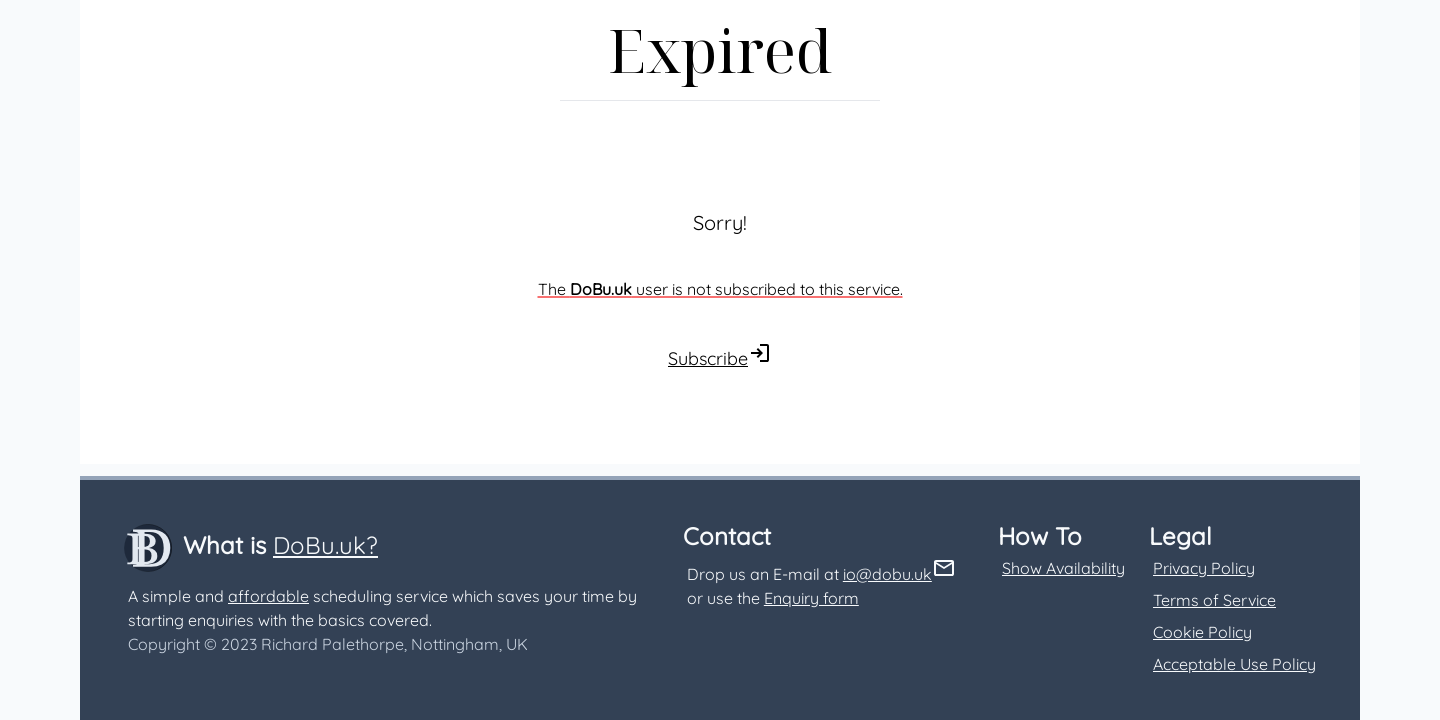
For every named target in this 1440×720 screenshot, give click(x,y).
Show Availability (1063, 568)
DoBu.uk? (325, 545)
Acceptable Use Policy (1234, 664)
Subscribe (708, 358)
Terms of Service (1214, 600)
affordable (268, 596)
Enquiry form (811, 598)
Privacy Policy (1204, 568)
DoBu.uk (601, 289)
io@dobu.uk (887, 574)
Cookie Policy (1202, 632)
